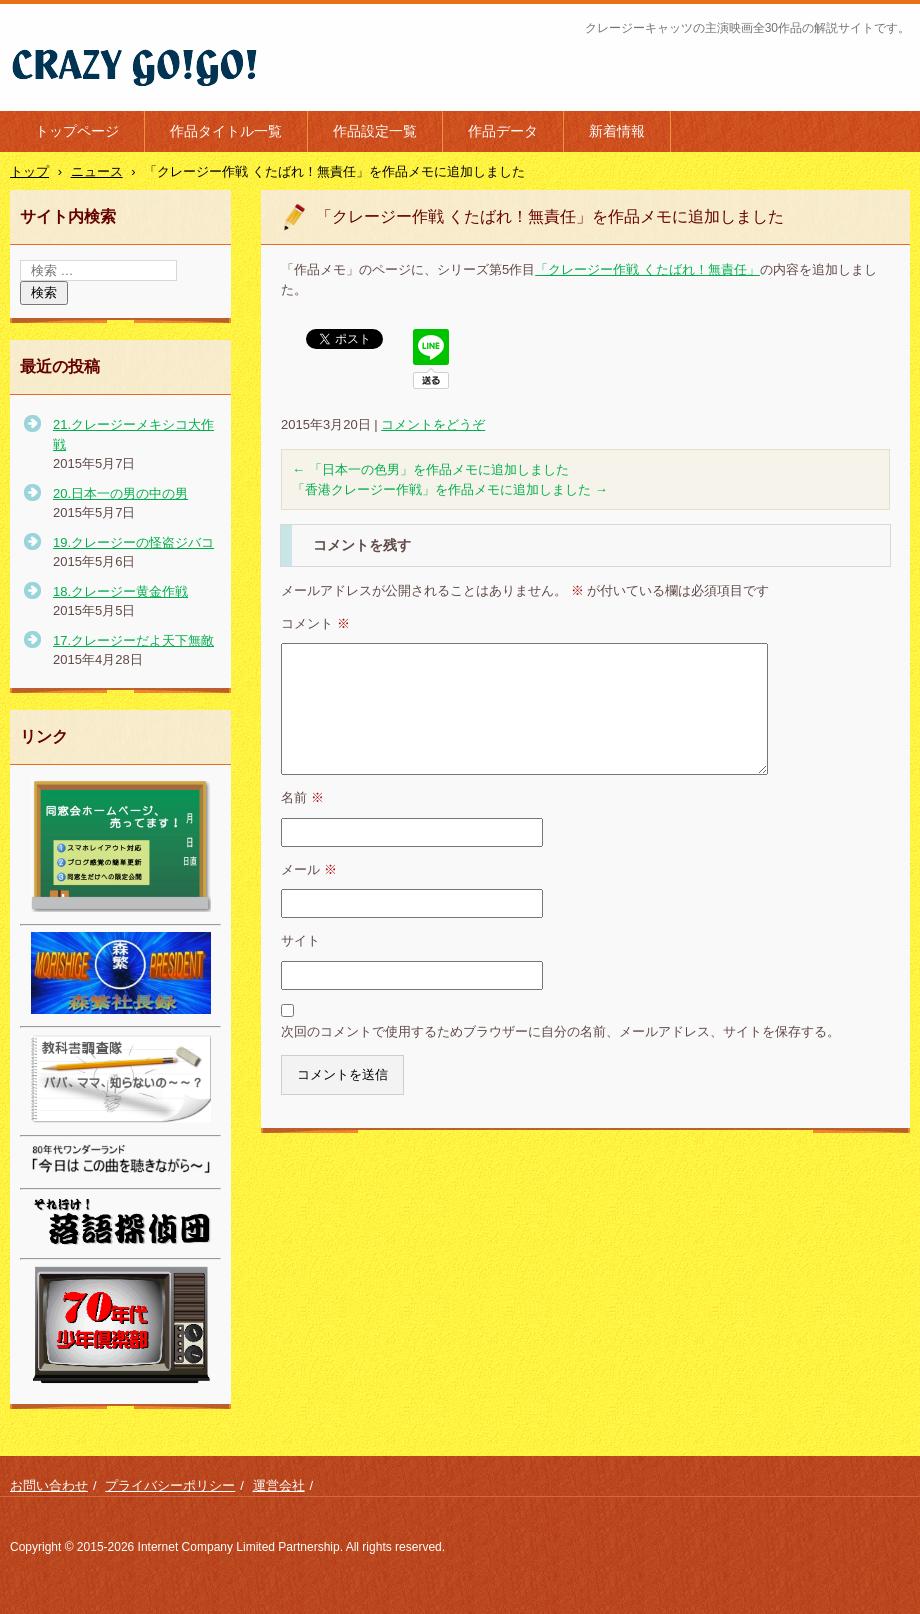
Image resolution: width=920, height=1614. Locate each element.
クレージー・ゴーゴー (100, 99)
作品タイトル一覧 (226, 131)
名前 (302, 797)
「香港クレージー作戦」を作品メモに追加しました (450, 489)
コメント (315, 623)
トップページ (77, 131)
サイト (300, 940)
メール (309, 869)
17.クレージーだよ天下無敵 (133, 640)
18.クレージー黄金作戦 (120, 591)
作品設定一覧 (375, 131)
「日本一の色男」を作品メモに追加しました (430, 469)
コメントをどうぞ (433, 424)
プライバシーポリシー (170, 1485)
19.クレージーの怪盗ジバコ (133, 542)
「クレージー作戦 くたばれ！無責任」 (647, 269)
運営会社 (279, 1485)
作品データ (503, 131)
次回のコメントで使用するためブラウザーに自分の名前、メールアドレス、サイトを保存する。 (560, 1031)
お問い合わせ (49, 1485)
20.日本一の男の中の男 (120, 493)
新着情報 (617, 131)
